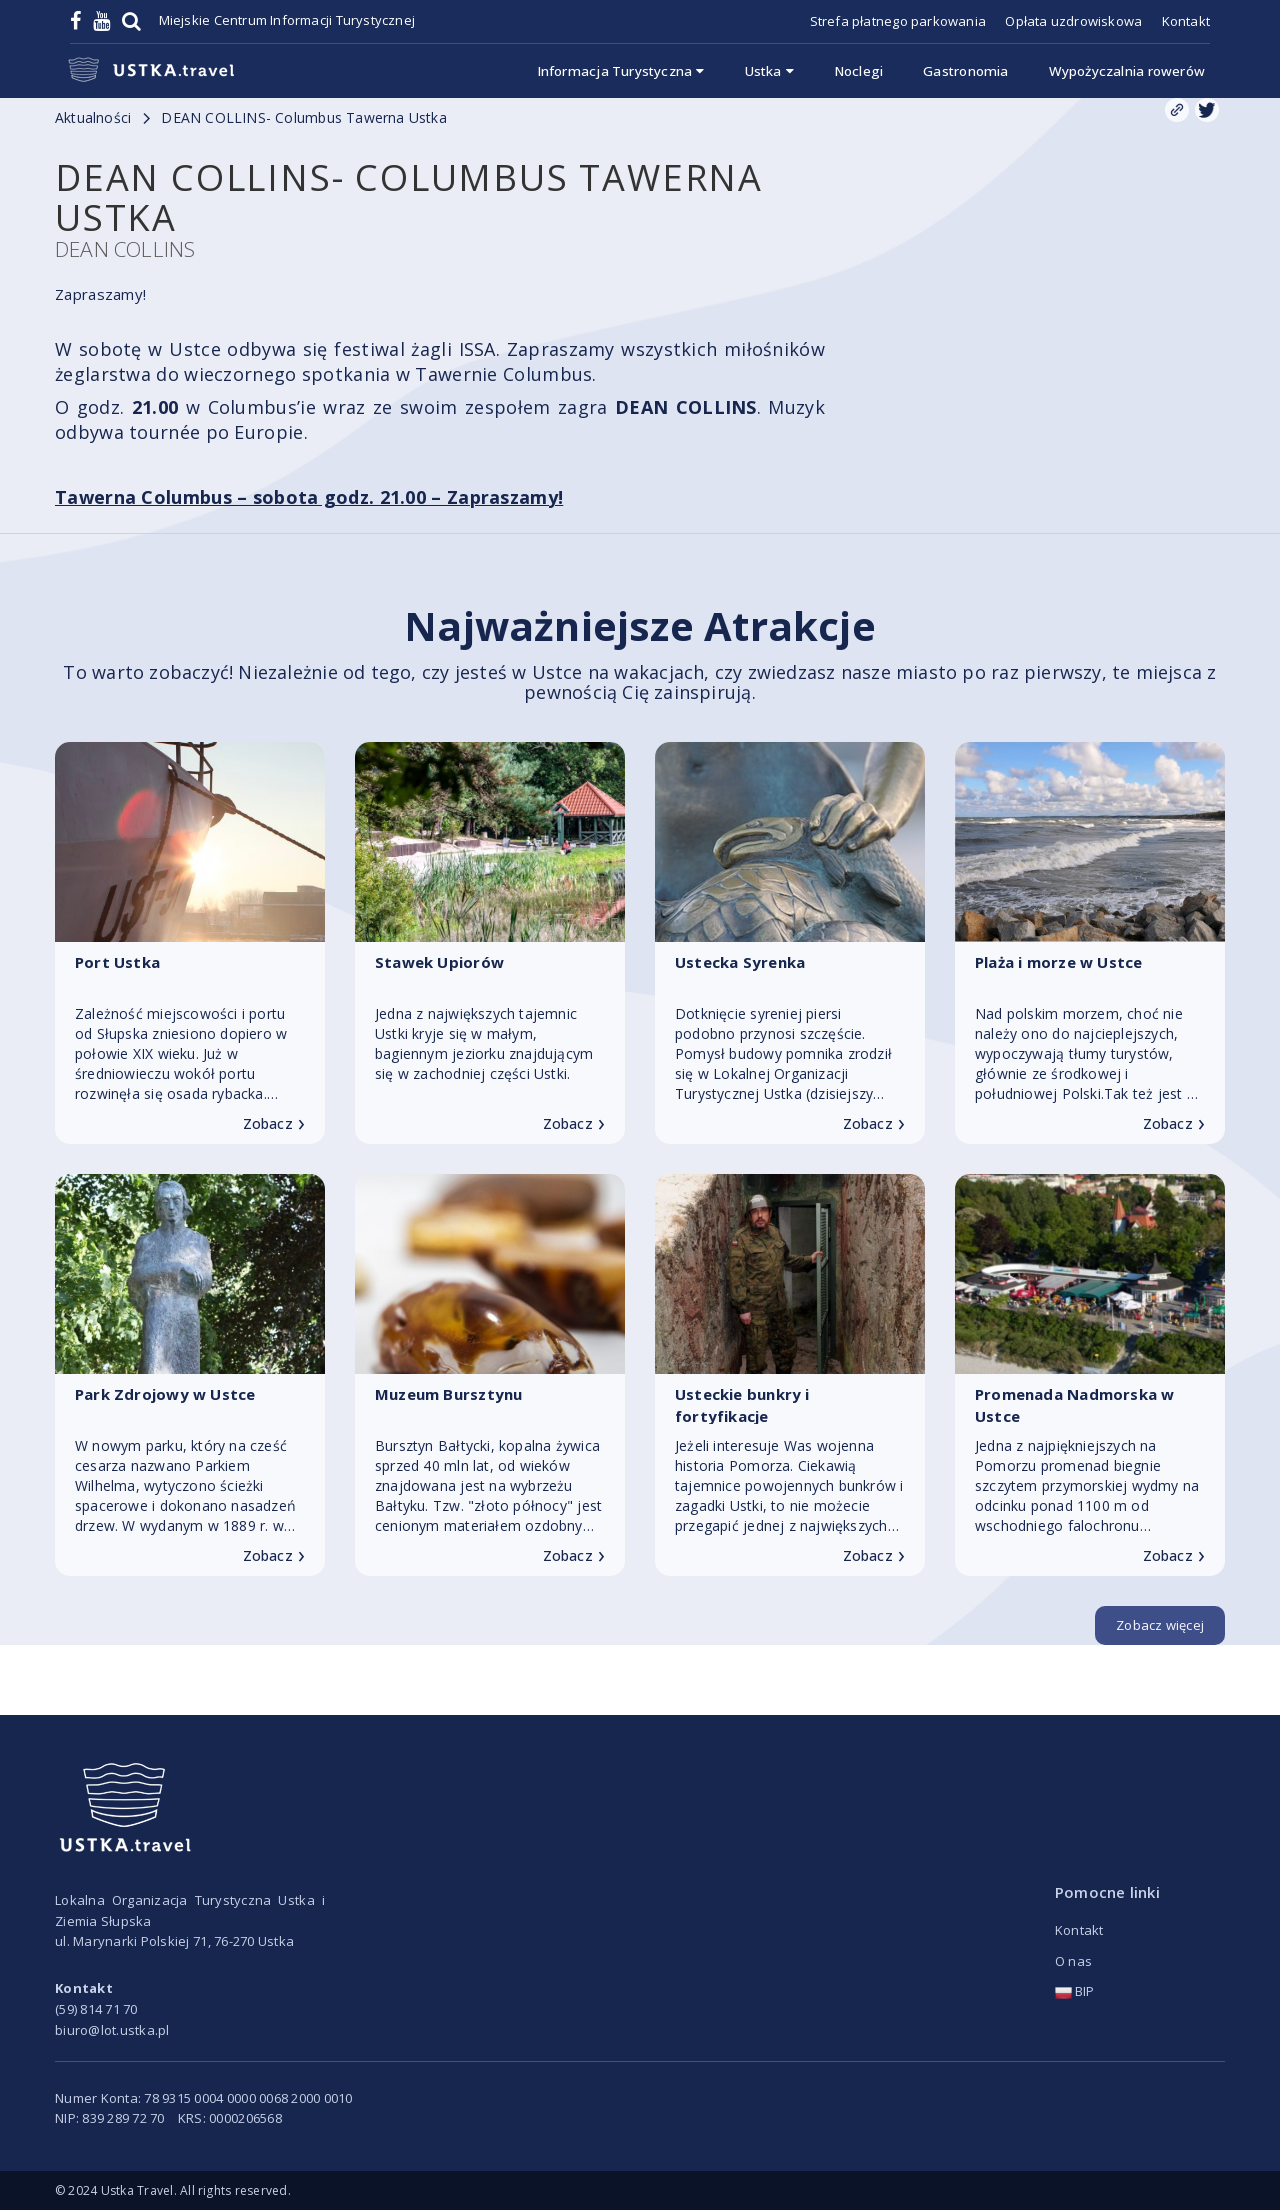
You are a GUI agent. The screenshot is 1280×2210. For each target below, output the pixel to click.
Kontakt (1186, 21)
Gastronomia (965, 71)
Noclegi (858, 71)
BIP (1075, 1991)
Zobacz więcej (1160, 1625)
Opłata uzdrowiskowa (1073, 21)
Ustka (769, 71)
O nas (1073, 1961)
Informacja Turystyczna (621, 71)
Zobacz (274, 1124)
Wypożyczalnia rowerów (1127, 71)
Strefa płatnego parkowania (898, 21)
